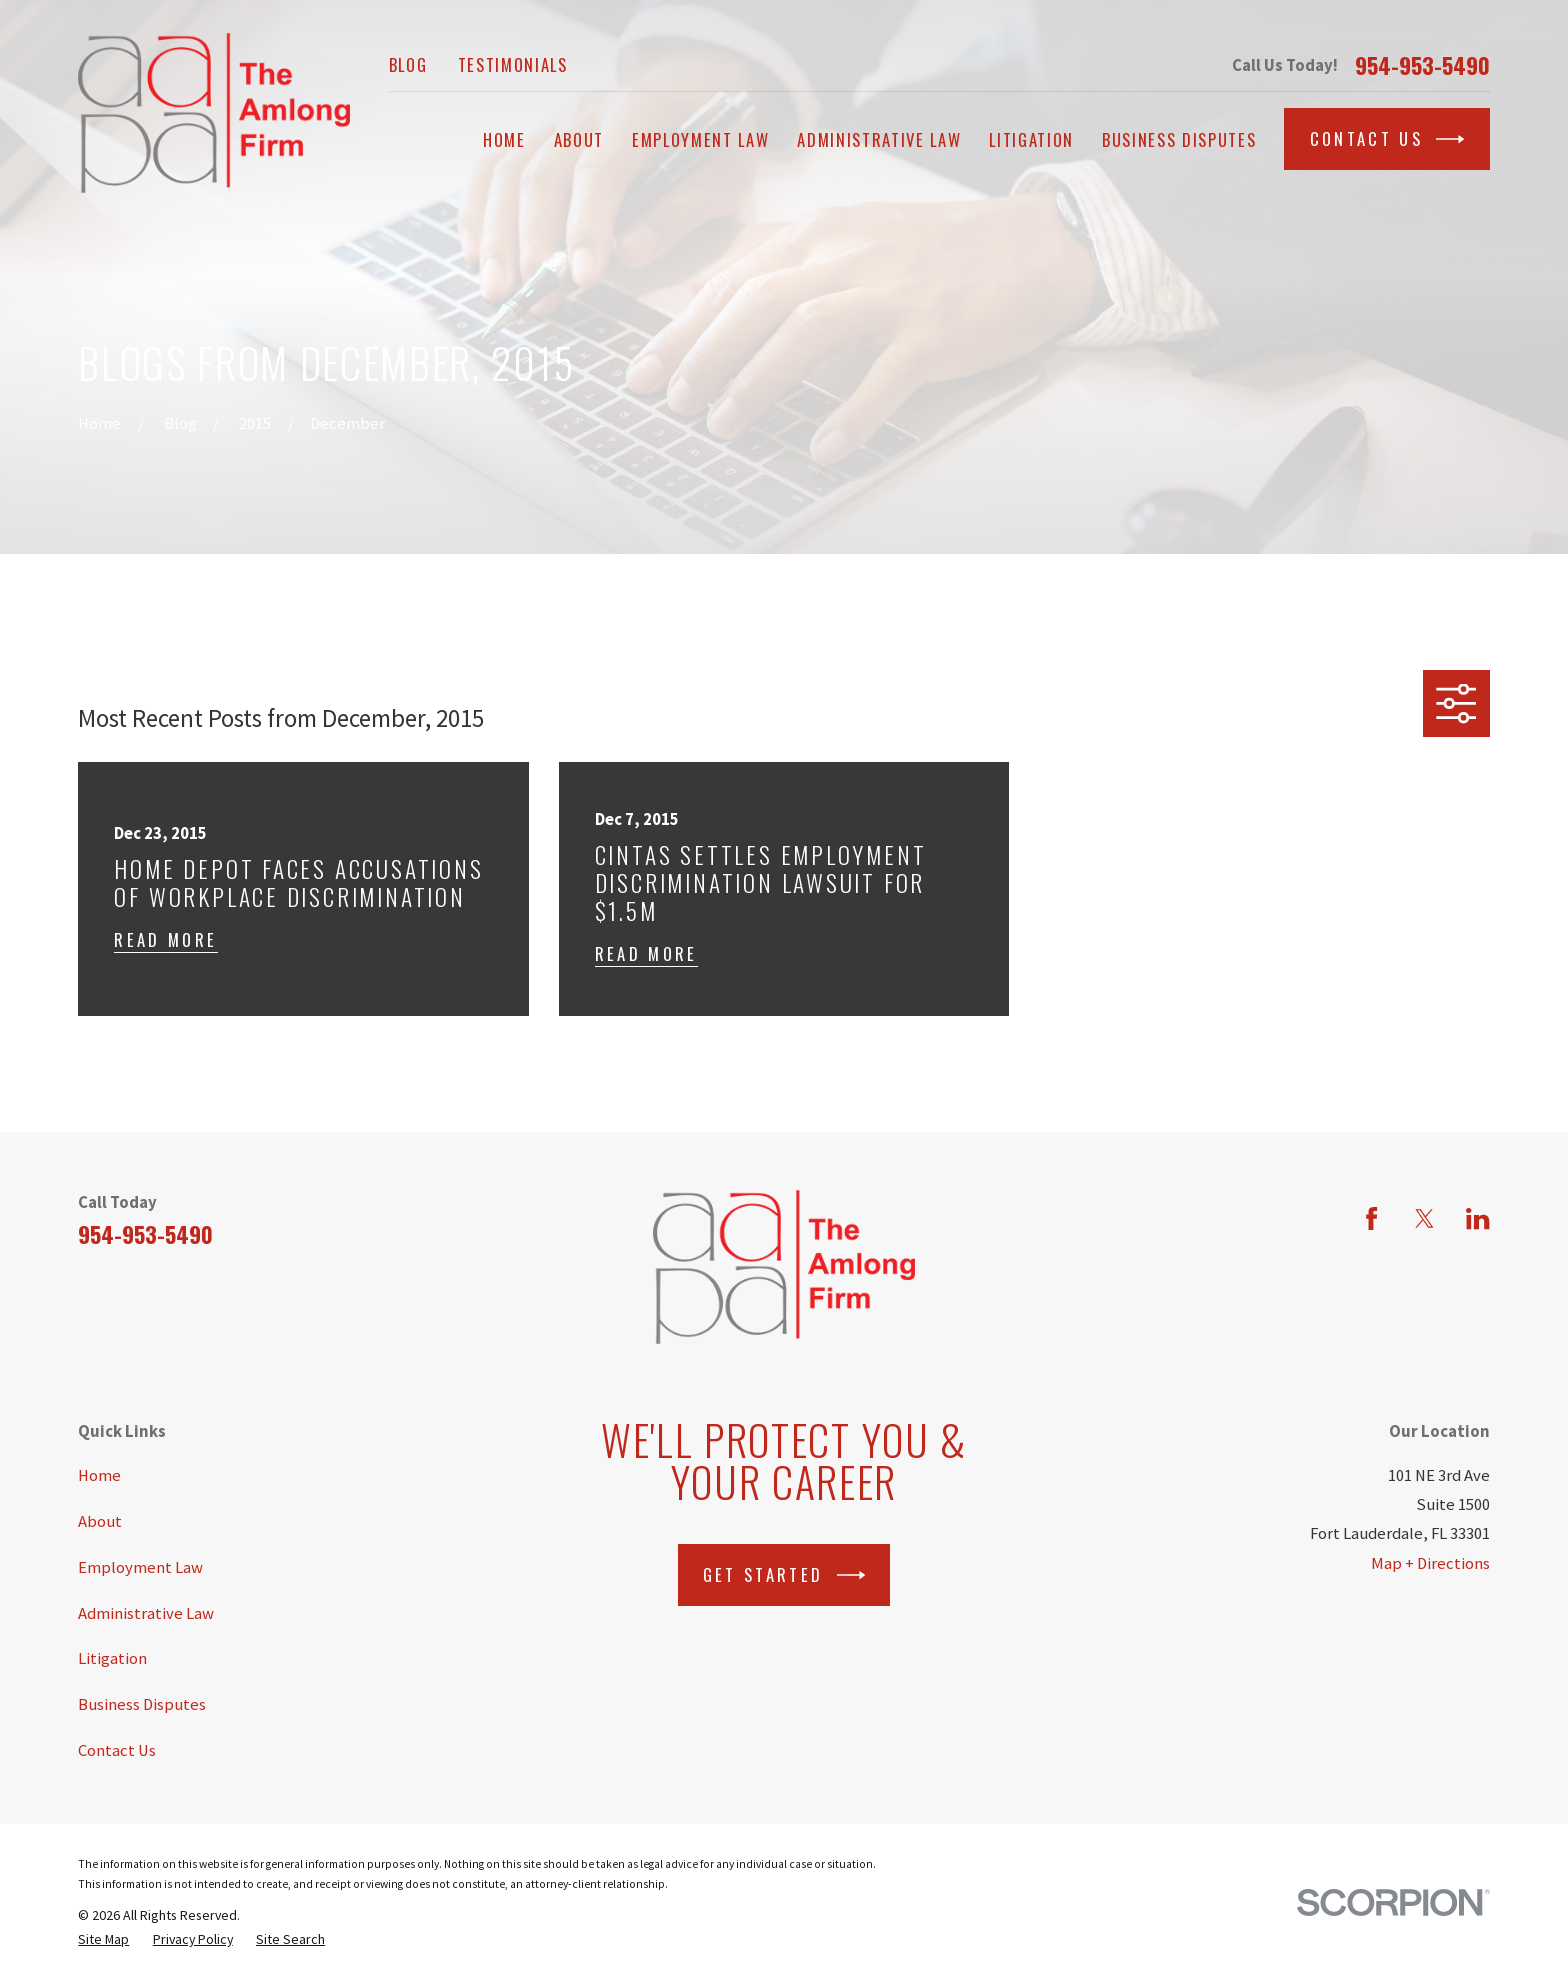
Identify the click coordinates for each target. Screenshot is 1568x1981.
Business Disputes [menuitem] (1179, 139)
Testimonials (513, 64)
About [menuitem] (579, 139)
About (100, 1521)
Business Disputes (142, 1704)
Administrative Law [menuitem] (879, 139)
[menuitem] (103, 1939)
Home (99, 1475)
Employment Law (140, 1567)
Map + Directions (1430, 1563)
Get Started (784, 1575)
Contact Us (1387, 139)
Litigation (112, 1658)
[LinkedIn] (1477, 1218)
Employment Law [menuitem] (700, 139)
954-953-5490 (1422, 65)
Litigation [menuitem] (1031, 139)
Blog (408, 64)
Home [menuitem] (504, 139)
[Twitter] (1424, 1218)
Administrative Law (146, 1613)
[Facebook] (1371, 1218)
